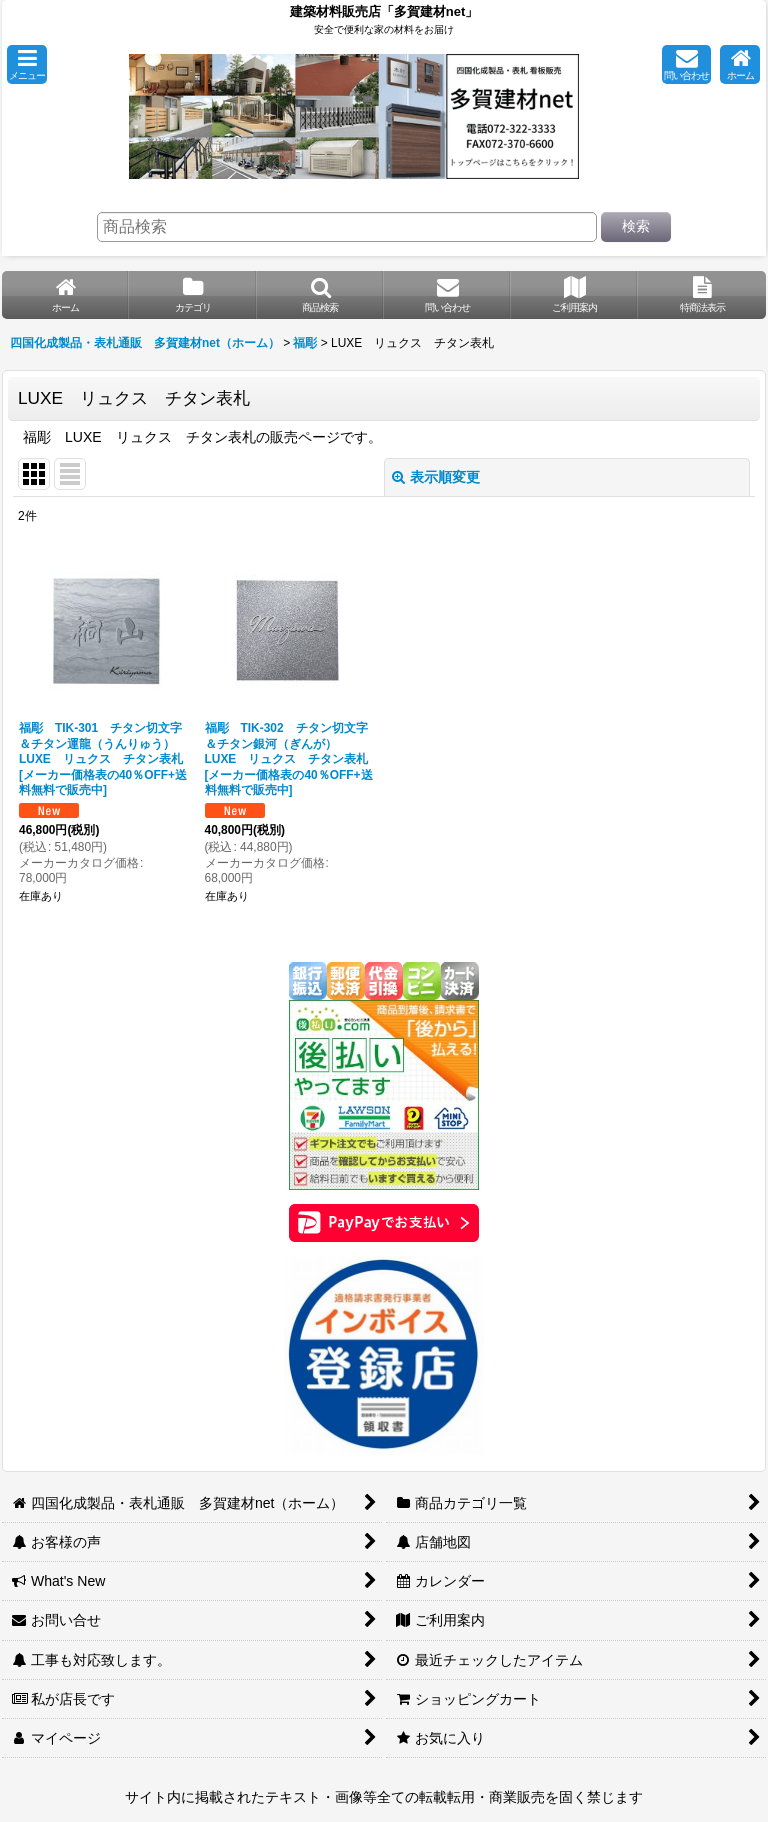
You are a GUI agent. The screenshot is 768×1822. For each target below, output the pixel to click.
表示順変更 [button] (436, 477)
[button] (27, 64)
